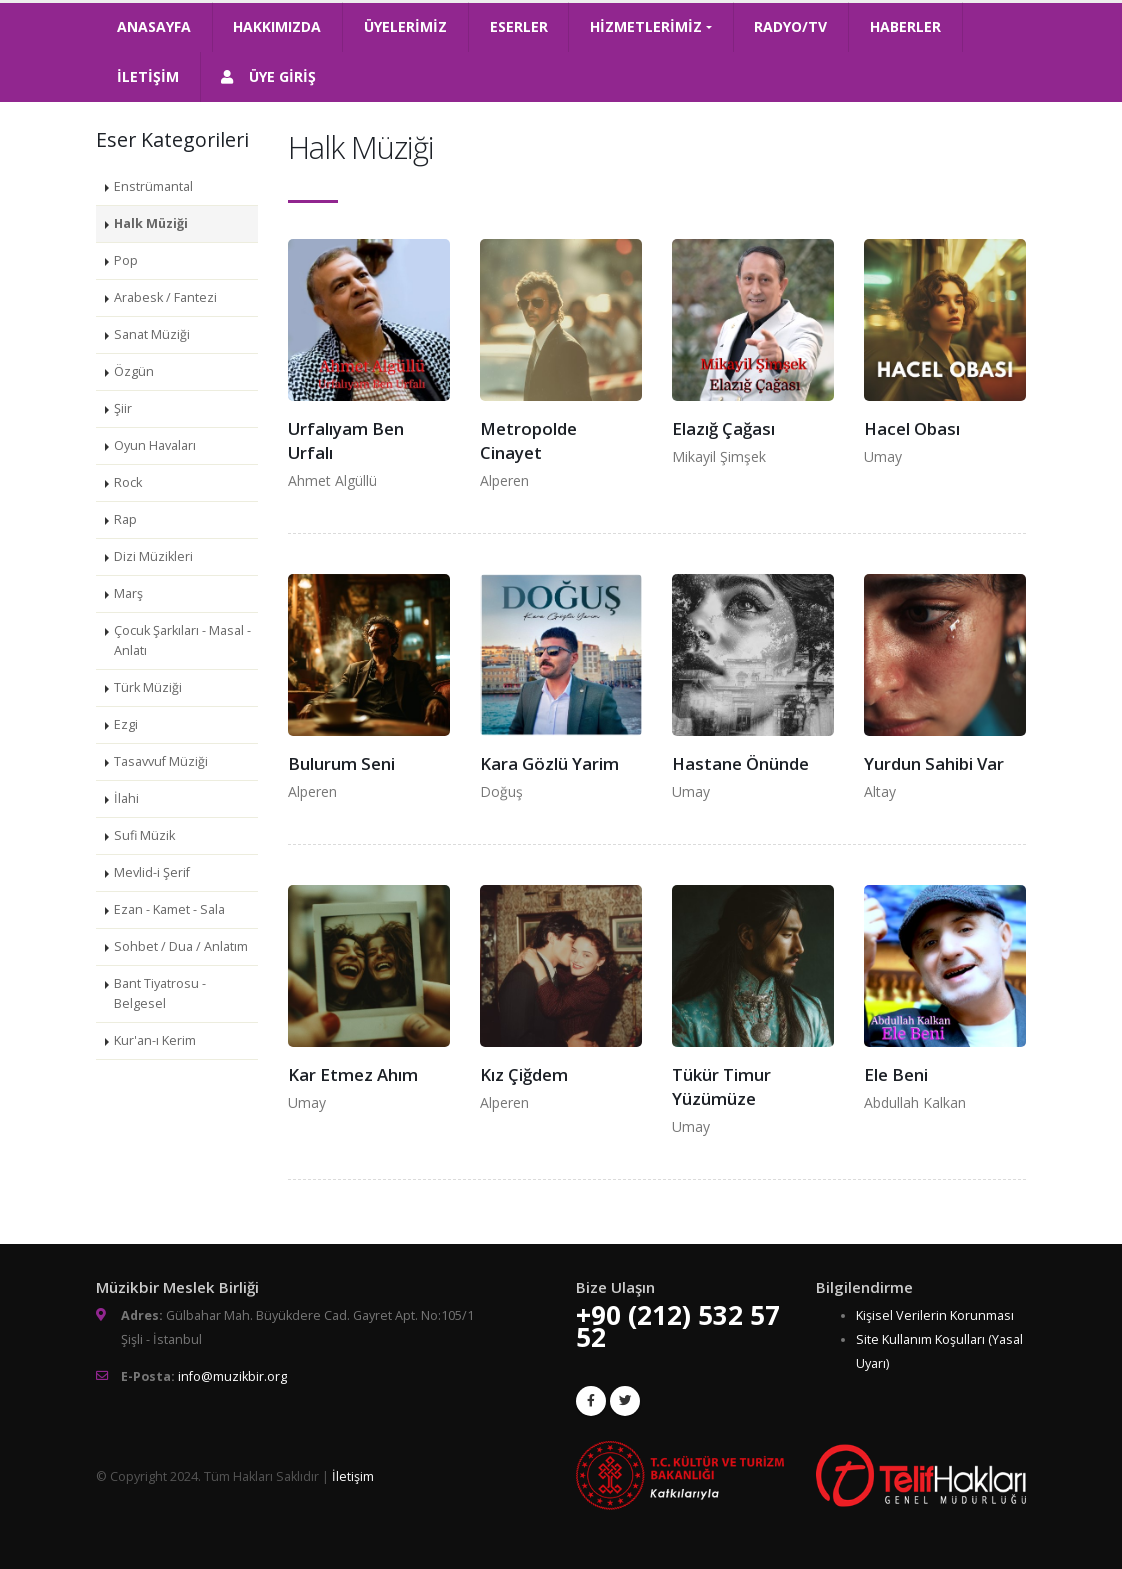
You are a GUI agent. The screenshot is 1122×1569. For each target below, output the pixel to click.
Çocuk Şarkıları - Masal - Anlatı (182, 640)
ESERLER (519, 26)
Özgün (134, 371)
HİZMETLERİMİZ (646, 26)
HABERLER (905, 26)
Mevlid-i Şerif (152, 872)
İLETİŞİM (148, 76)
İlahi (126, 798)
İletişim (353, 1476)
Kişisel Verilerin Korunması (935, 1315)
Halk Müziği (151, 223)
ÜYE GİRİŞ (268, 76)
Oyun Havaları (155, 445)
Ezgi (126, 724)
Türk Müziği (148, 687)
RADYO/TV (790, 26)
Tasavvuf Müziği (161, 761)
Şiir (123, 408)
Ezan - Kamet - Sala (169, 909)
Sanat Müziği (152, 334)
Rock (128, 482)
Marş (128, 593)
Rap (125, 519)
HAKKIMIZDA (277, 26)
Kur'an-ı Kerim (155, 1040)
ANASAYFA (154, 26)
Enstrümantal (153, 186)
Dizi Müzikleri (153, 556)
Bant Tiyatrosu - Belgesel (160, 993)
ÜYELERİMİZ (405, 26)
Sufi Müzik (144, 835)
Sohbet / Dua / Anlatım (181, 946)
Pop (126, 260)
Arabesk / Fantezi (165, 297)
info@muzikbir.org (232, 1376)
